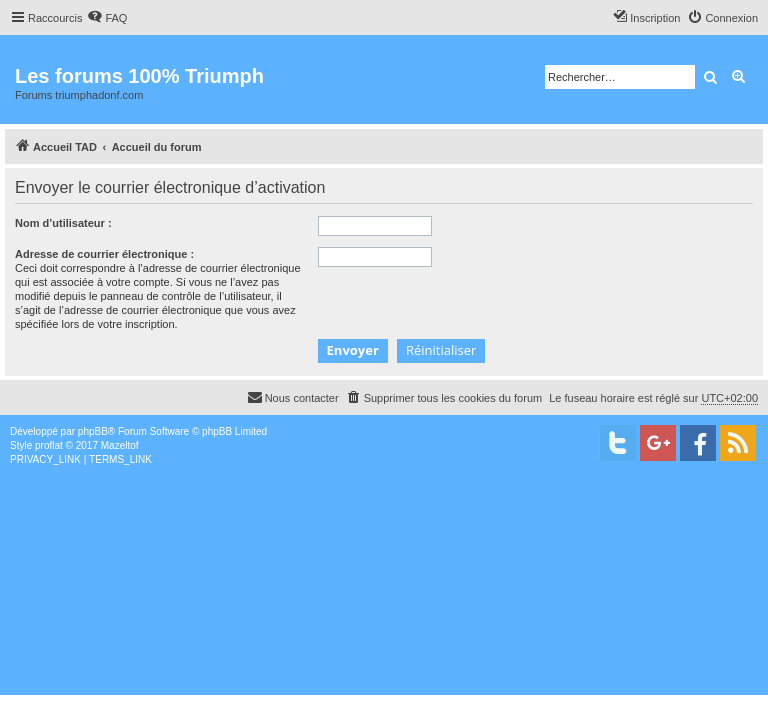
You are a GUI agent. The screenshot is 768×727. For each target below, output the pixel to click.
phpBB (93, 431)
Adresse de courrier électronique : (104, 254)
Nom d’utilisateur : (63, 223)
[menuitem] (107, 18)
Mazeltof (120, 445)
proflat (49, 445)
